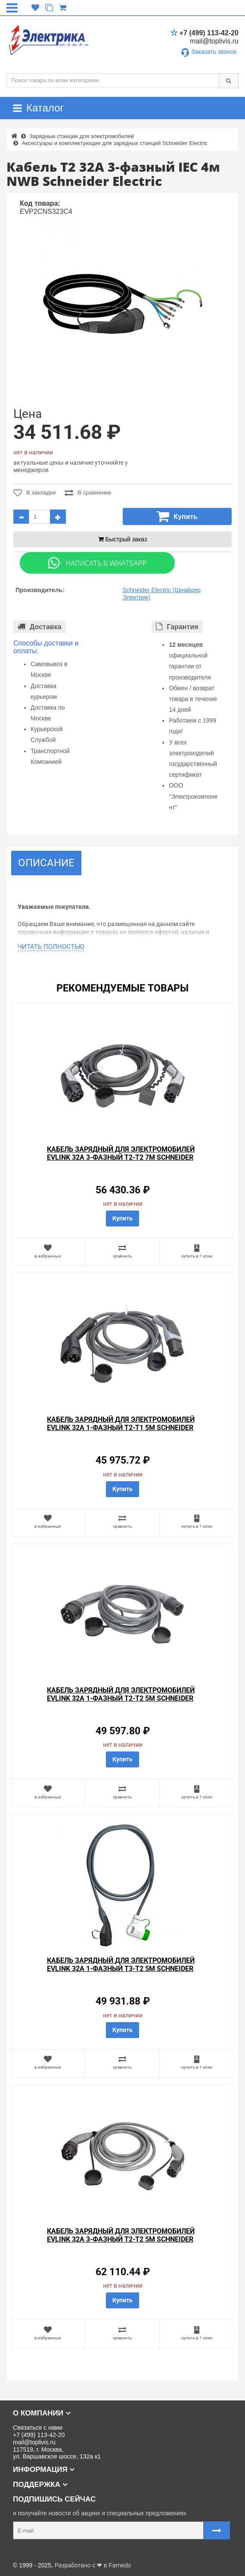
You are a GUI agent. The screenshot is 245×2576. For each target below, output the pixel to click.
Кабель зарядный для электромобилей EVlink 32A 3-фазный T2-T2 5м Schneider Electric (121, 2239)
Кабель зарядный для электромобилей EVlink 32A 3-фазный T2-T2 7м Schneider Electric (121, 1157)
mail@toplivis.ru (214, 41)
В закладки (34, 492)
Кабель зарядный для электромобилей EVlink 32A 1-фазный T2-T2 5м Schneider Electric (121, 1698)
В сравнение (89, 492)
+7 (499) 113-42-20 (205, 33)
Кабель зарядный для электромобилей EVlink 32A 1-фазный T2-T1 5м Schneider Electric (121, 1427)
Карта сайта (23, 2551)
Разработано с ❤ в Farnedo (93, 2565)
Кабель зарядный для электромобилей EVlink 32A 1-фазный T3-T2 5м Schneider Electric (121, 1968)
